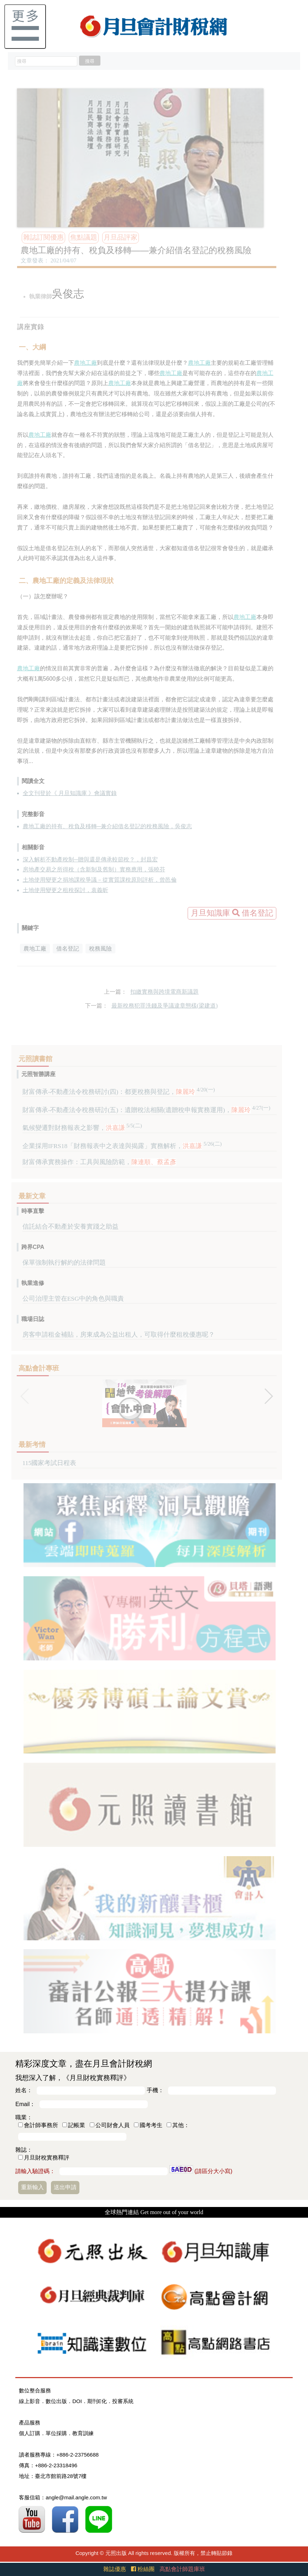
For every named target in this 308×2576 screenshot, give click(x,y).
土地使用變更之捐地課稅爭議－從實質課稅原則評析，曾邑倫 (100, 880)
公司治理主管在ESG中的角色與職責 (73, 1298)
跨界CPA (33, 1247)
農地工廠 (85, 363)
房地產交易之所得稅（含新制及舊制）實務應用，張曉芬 (94, 869)
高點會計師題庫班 (182, 2569)
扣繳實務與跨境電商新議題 (164, 992)
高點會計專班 (39, 1368)
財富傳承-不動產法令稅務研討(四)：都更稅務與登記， (118, 1091)
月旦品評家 (120, 237)
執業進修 (32, 1283)
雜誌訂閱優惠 (43, 237)
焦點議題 (83, 237)
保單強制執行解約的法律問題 (64, 1262)
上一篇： (115, 992)
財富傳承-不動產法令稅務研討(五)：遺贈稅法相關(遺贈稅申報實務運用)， (146, 1109)
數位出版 (56, 2401)
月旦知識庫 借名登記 (232, 913)
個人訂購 (29, 2433)
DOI (77, 2401)
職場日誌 (32, 1319)
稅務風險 (100, 949)
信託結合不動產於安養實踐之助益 (70, 1226)
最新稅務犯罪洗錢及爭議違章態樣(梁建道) (164, 1006)
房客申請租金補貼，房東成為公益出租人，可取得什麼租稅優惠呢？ (118, 1334)
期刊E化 (97, 2401)
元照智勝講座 (38, 1074)
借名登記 (67, 949)
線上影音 (29, 2401)
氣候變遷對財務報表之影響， (82, 1127)
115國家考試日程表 (49, 1462)
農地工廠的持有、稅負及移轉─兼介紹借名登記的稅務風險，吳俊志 (107, 826)
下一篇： (96, 1006)
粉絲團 (143, 2569)
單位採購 (56, 2433)
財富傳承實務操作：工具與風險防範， (99, 1162)
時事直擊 (32, 1211)
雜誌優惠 (114, 2569)
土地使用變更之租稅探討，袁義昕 (65, 890)
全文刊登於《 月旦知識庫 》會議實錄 (70, 793)
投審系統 (123, 2401)
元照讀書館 (35, 1058)
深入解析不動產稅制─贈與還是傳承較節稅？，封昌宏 (90, 859)
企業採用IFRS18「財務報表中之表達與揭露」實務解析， (122, 1145)
